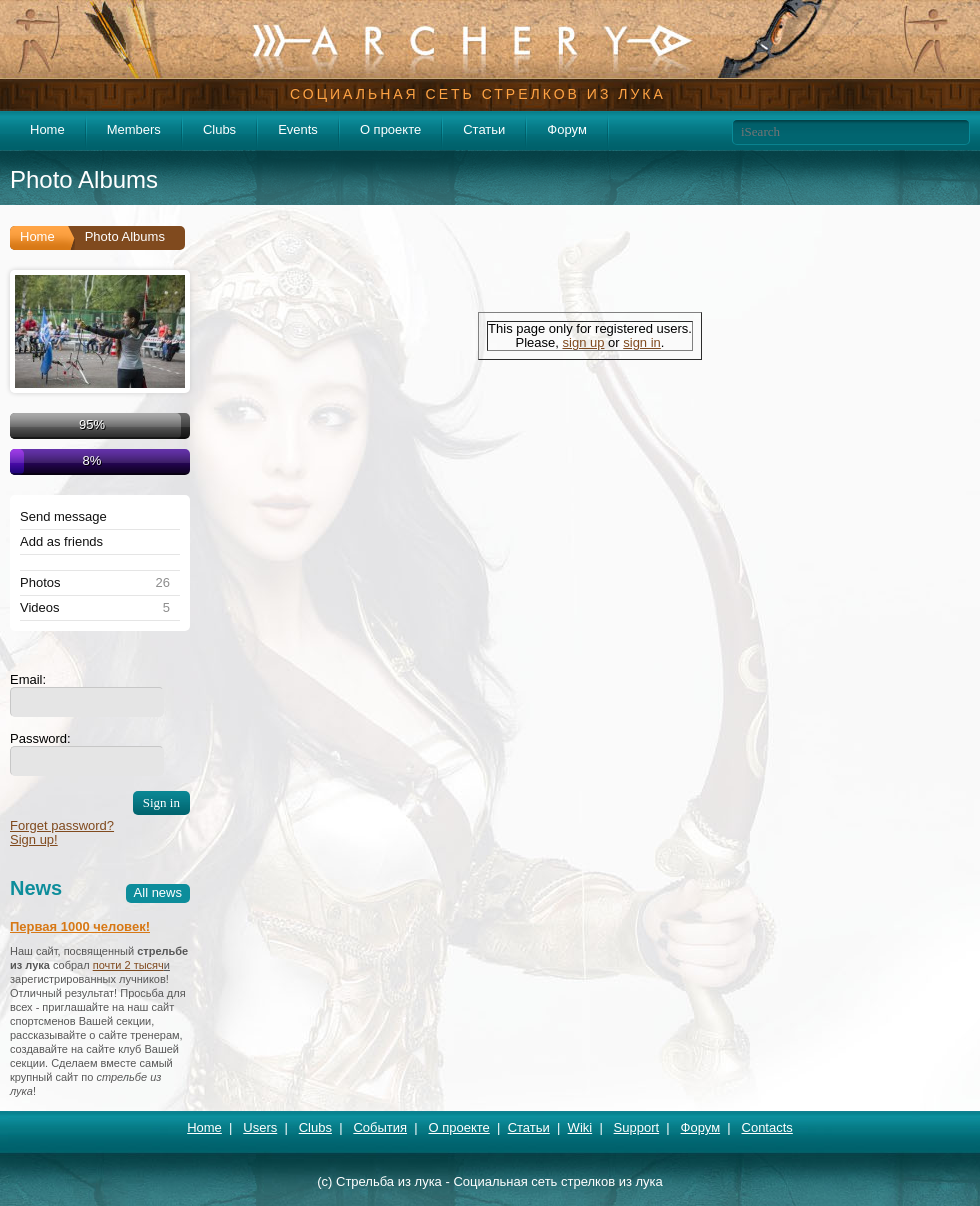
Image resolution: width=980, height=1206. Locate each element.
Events (298, 129)
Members (134, 129)
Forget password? (62, 825)
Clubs (219, 129)
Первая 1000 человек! (80, 926)
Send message (63, 517)
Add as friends (61, 542)
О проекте (390, 129)
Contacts (767, 1127)
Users (260, 1127)
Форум (567, 129)
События (380, 1127)
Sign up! (34, 839)
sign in (642, 342)
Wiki (580, 1127)
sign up (584, 342)
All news (158, 892)
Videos (40, 608)
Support (637, 1127)
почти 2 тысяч (128, 965)
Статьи (484, 129)
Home (47, 129)
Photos (40, 583)
